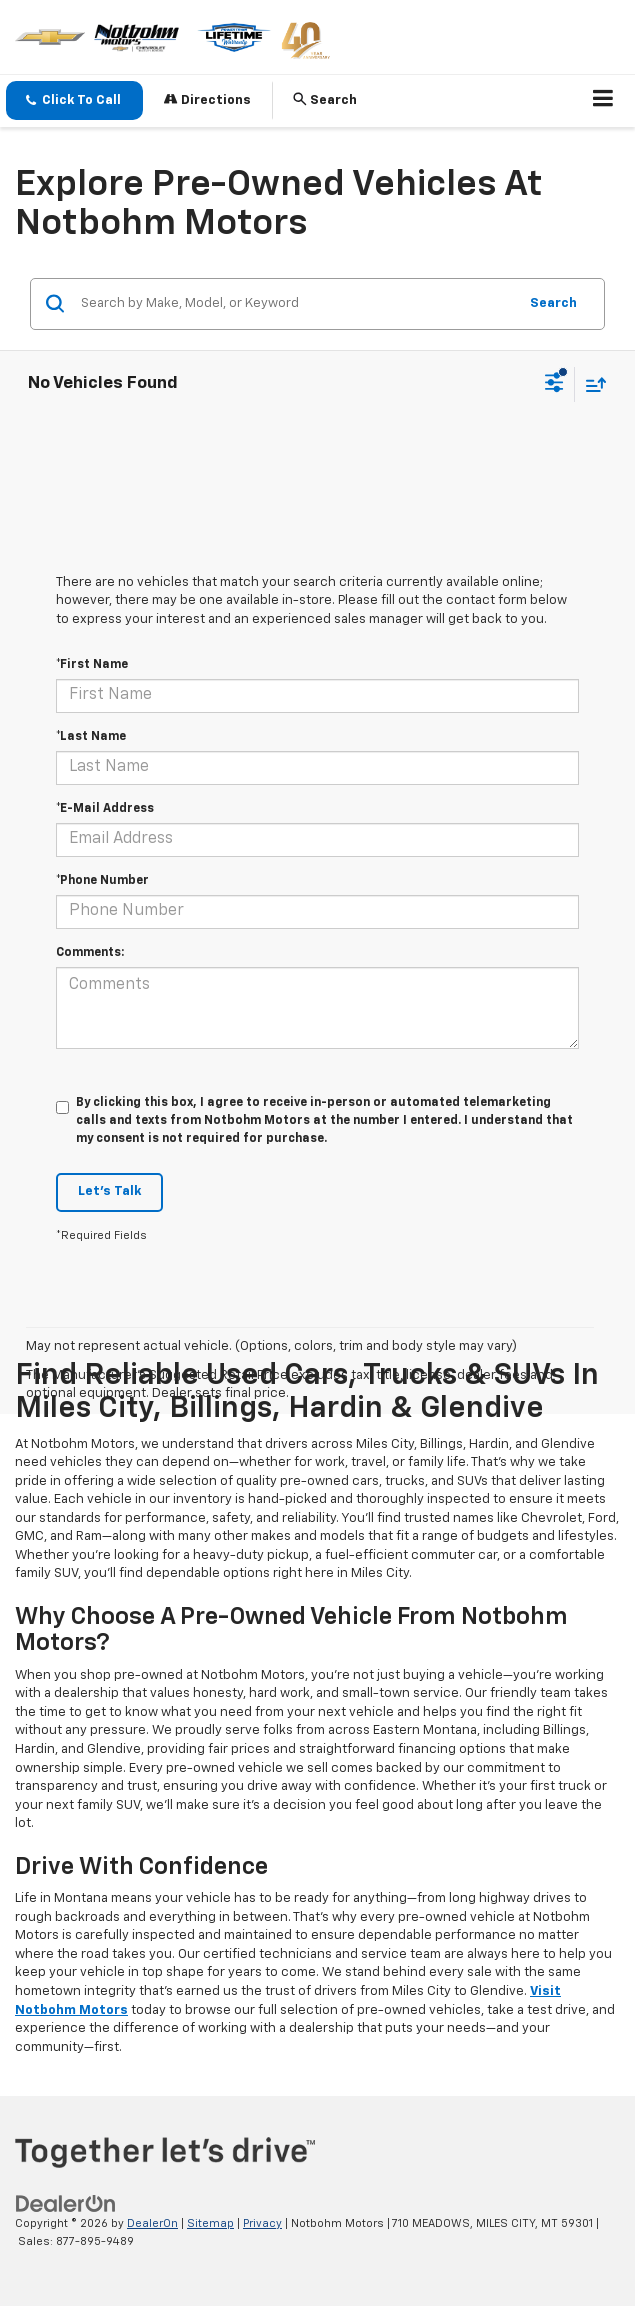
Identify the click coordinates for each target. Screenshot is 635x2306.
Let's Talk (109, 1191)
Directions (207, 99)
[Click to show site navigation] (603, 101)
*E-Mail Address (105, 809)
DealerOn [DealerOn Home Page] (152, 2223)
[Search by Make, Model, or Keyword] (296, 304)
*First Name (92, 665)
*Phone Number (102, 881)
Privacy (262, 2223)
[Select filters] (554, 385)
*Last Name (91, 737)
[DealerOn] (66, 2203)
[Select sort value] (591, 384)
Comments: (90, 953)
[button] (74, 100)
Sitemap (210, 2223)
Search (553, 303)
